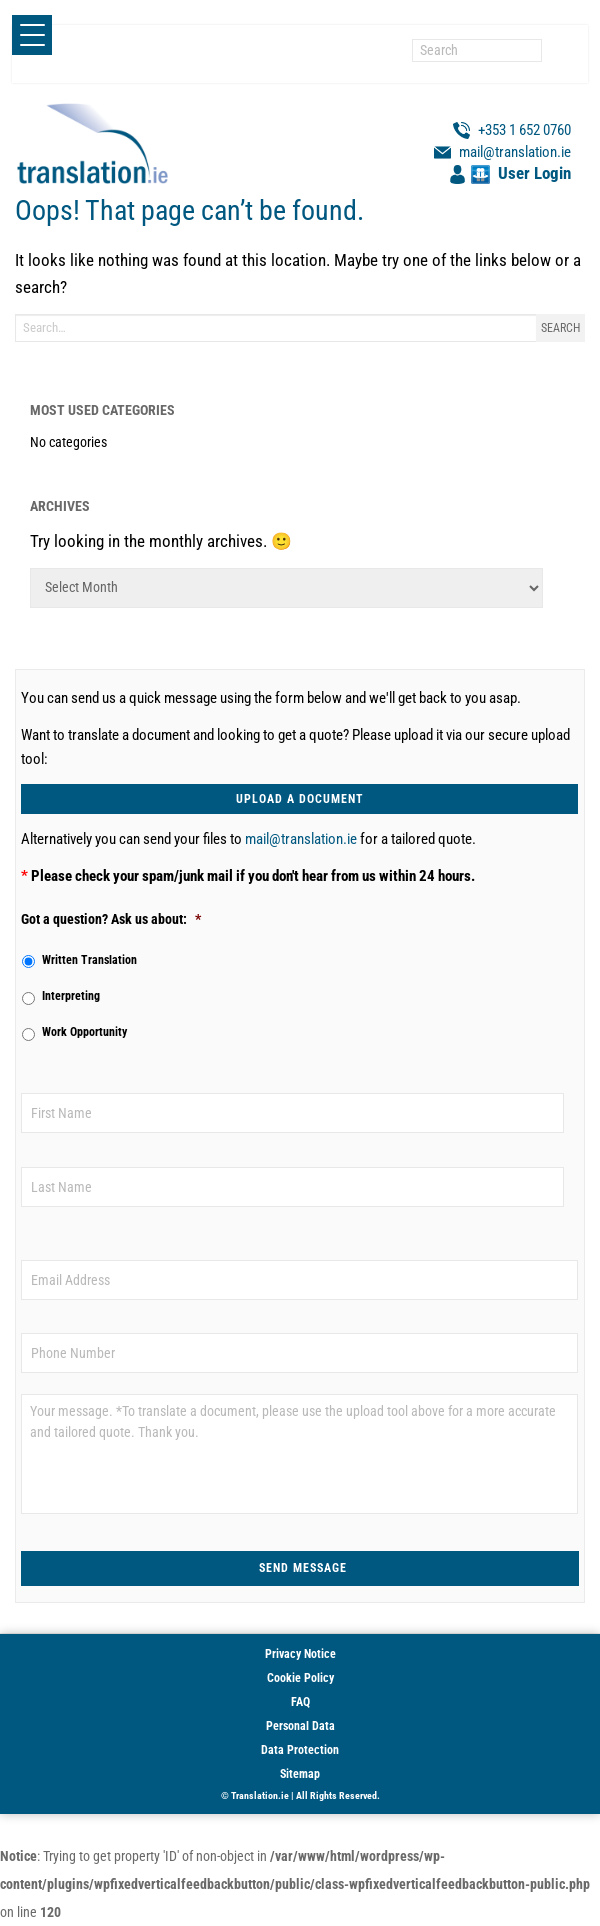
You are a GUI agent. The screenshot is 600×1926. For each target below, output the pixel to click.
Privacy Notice (300, 1654)
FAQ (300, 1702)
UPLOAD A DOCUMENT (300, 799)
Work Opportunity (84, 1032)
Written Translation (89, 960)
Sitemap (300, 1774)
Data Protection (300, 1750)
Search (560, 328)
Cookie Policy (300, 1678)
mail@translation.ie (301, 839)
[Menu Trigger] (32, 35)
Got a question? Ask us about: (111, 919)
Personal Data (300, 1726)
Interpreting (71, 996)
